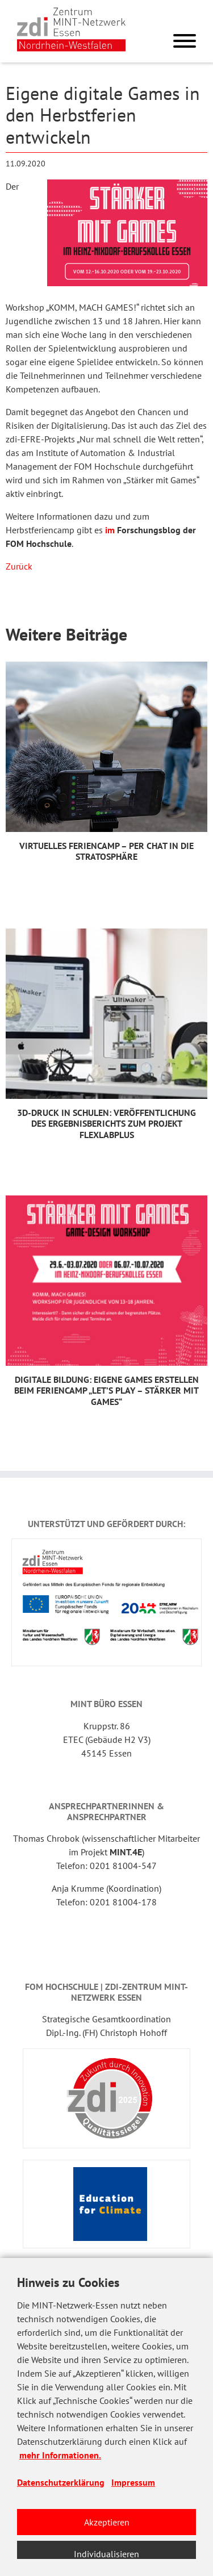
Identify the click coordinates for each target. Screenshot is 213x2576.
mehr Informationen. (60, 2455)
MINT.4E (126, 1852)
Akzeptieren (107, 2522)
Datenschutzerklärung (61, 2482)
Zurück (19, 566)
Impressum (133, 2482)
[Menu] (184, 43)
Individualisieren (106, 2554)
